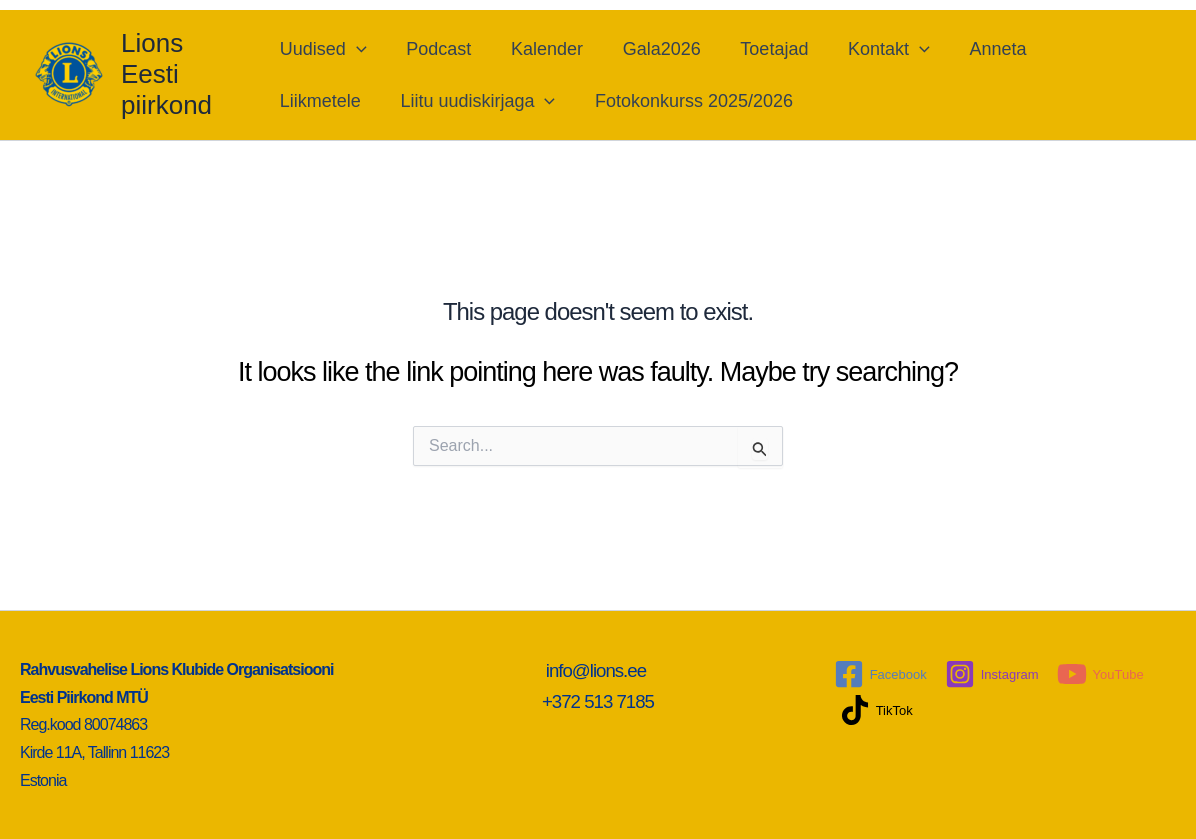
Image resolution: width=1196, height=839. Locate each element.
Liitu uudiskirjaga (477, 101)
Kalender (542, 49)
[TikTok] (876, 710)
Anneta (978, 49)
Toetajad (763, 49)
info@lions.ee (598, 670)
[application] (359, 49)
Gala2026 (653, 49)
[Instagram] (992, 674)
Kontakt (874, 49)
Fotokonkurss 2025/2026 (689, 101)
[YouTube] (1100, 674)
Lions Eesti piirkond (166, 74)
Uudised (326, 49)
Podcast (437, 49)
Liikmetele (323, 101)
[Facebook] (880, 674)
